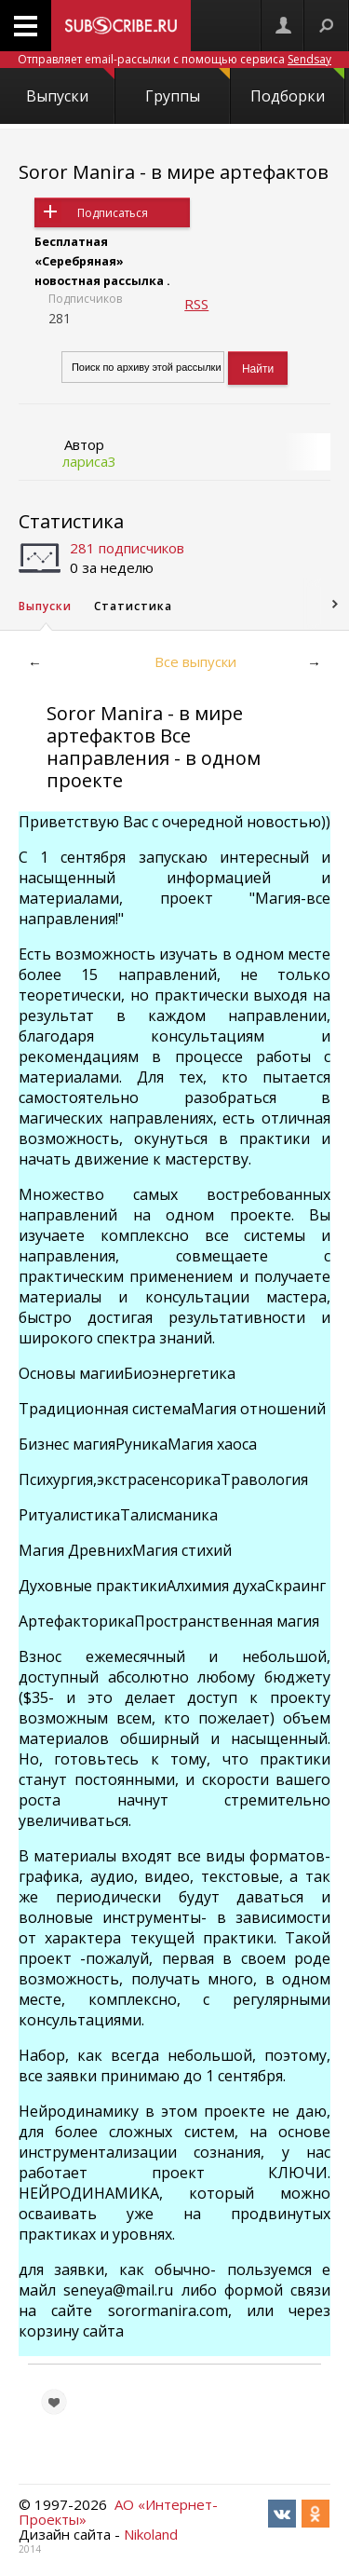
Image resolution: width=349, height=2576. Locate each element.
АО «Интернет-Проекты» (118, 2511)
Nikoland (151, 2534)
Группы (187, 87)
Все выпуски (195, 661)
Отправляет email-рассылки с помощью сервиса (174, 59)
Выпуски (70, 87)
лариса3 (89, 461)
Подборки (297, 87)
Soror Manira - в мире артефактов (174, 171)
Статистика (71, 521)
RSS (196, 303)
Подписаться (112, 213)
